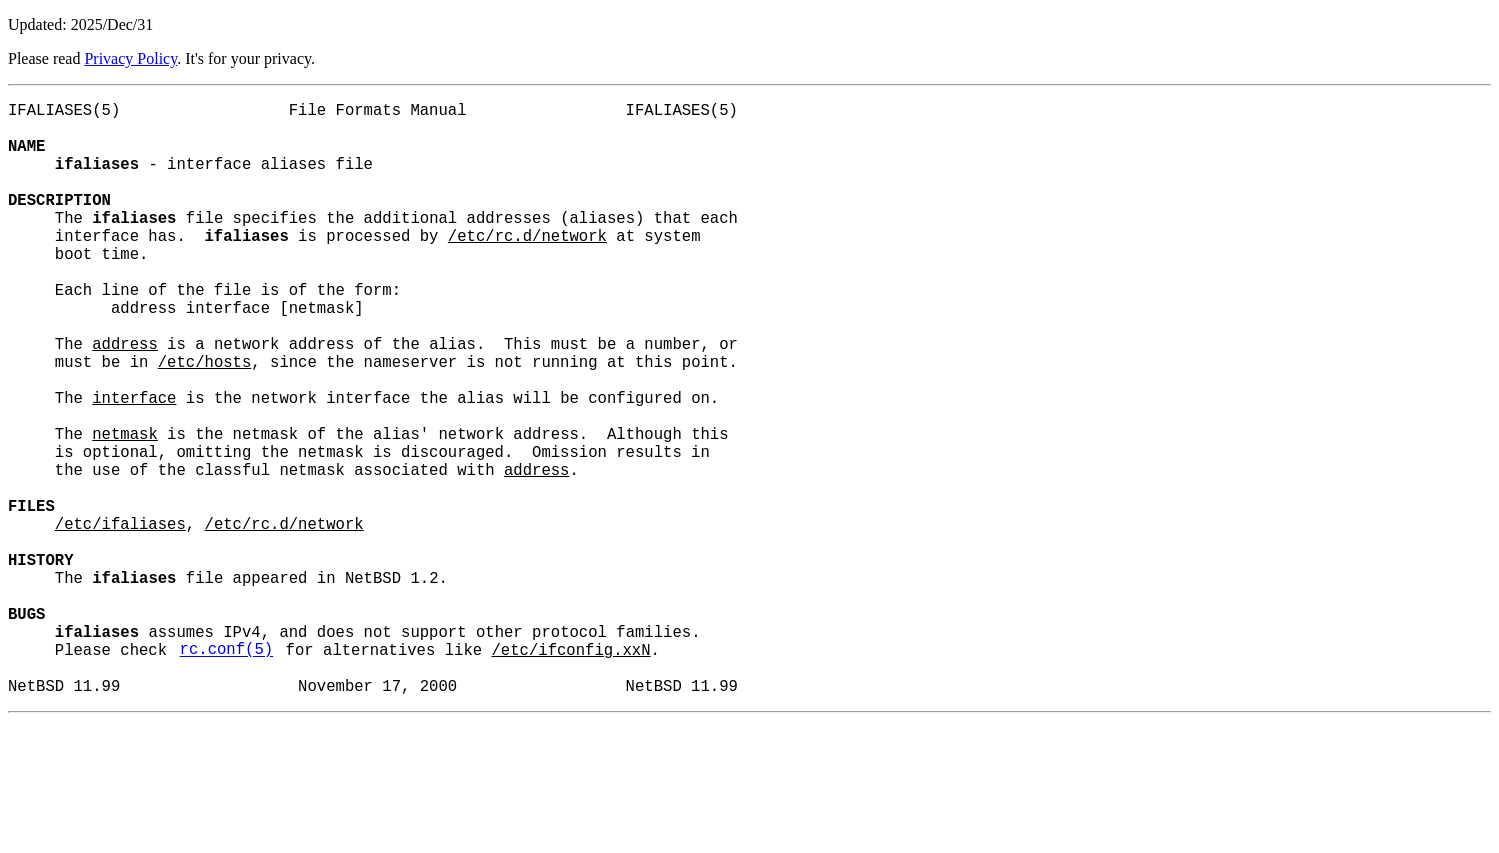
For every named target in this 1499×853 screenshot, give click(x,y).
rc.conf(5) (227, 773)
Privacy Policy (130, 58)
